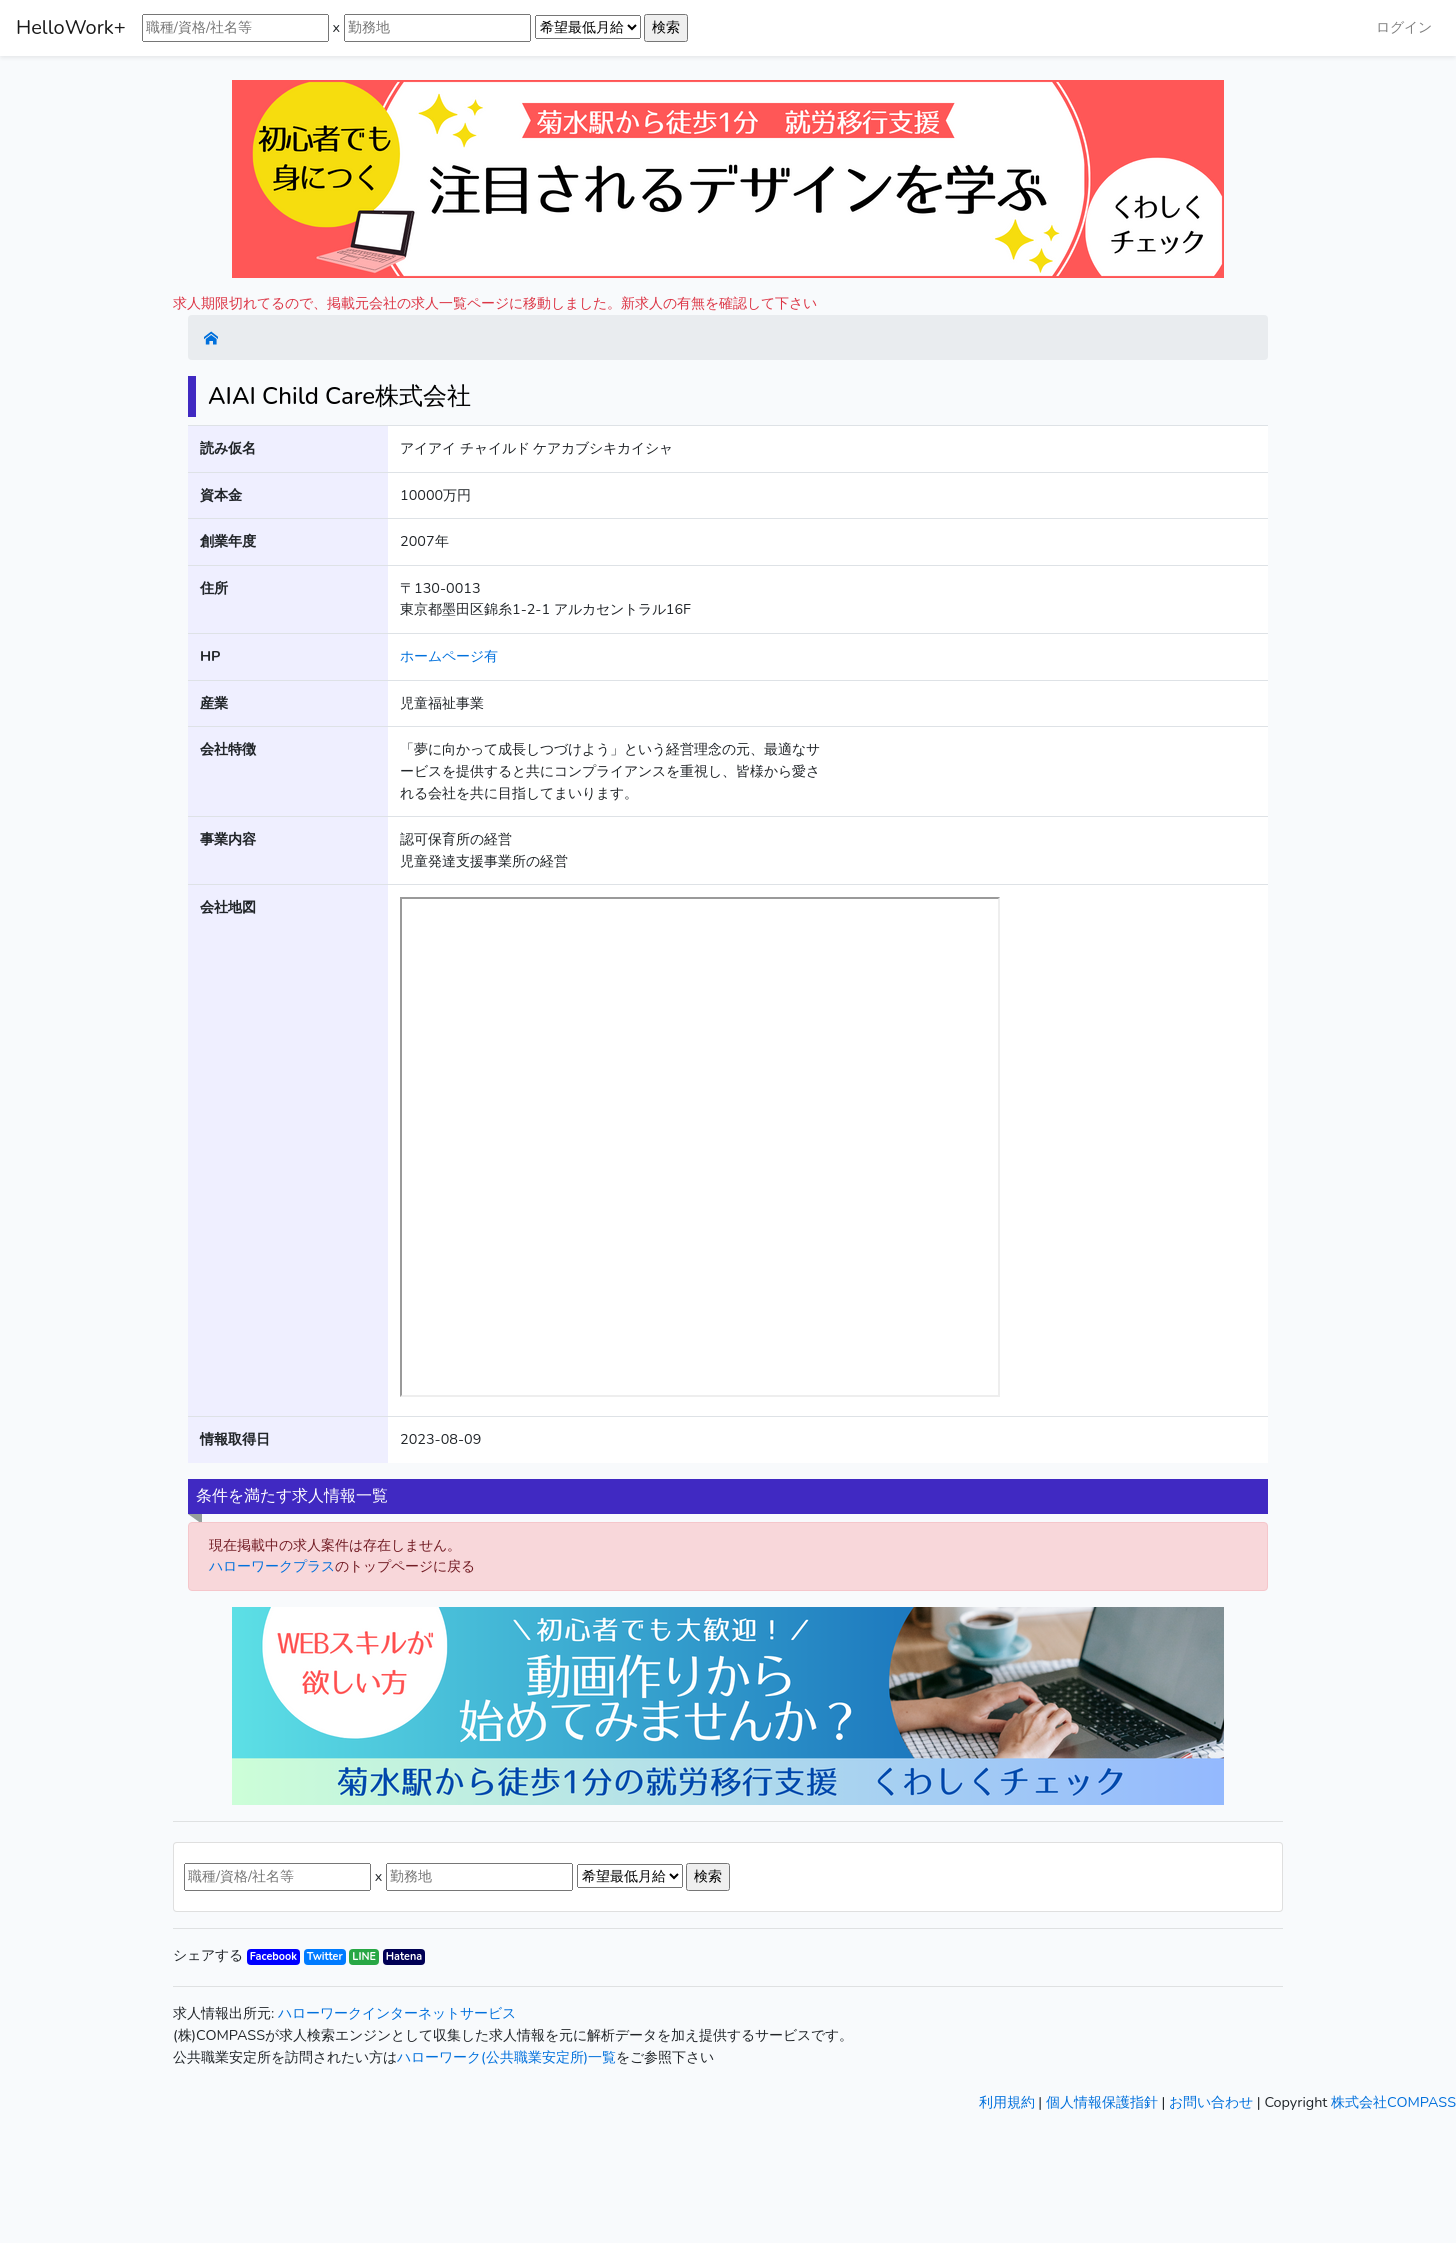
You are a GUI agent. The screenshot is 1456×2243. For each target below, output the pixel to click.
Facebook (273, 1956)
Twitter (325, 1956)
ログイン (1404, 27)
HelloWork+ (71, 27)
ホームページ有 (449, 656)
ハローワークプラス (272, 1566)
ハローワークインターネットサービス (397, 2013)
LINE (364, 1956)
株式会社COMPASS (1393, 2102)
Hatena (404, 1956)
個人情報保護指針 (1102, 2102)
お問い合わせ (1211, 2102)
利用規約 (1007, 2102)
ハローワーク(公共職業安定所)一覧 (506, 2057)
